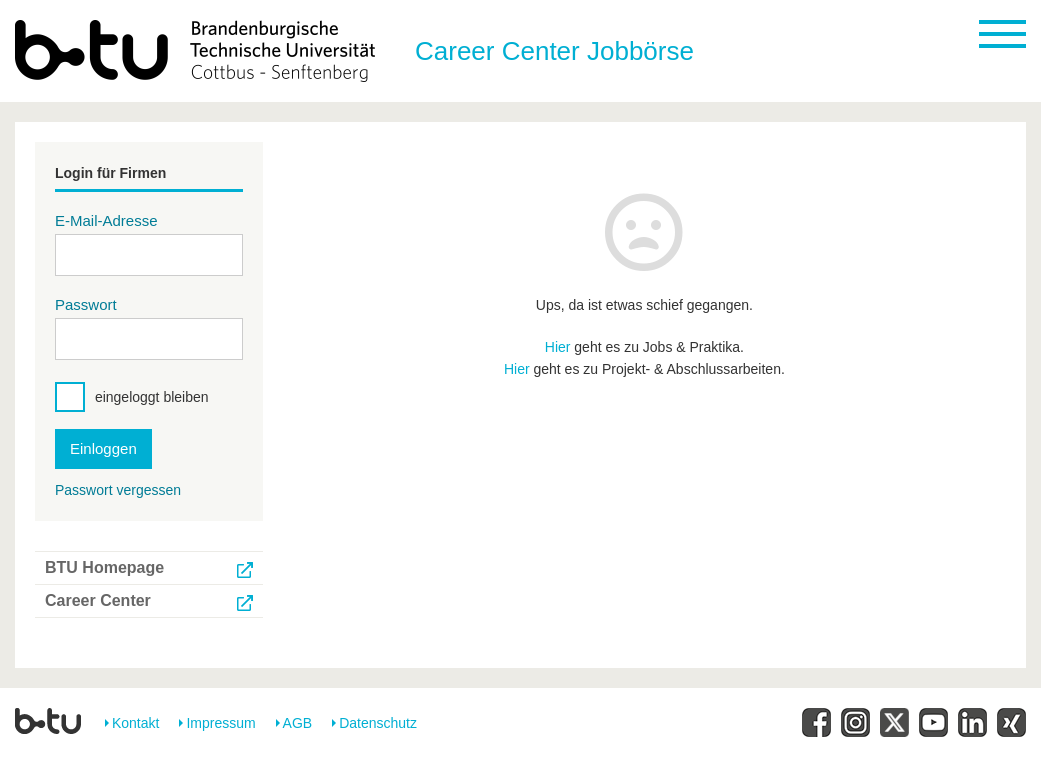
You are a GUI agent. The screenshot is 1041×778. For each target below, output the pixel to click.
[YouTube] (933, 722)
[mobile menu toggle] (1002, 34)
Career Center (98, 600)
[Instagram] (855, 722)
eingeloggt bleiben (152, 397)
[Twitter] (894, 722)
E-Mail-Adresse (106, 220)
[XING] (1011, 722)
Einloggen (103, 448)
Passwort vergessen (118, 490)
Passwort (86, 304)
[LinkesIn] (972, 722)
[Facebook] (816, 722)
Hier (558, 347)
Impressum (220, 723)
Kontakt (135, 723)
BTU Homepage (104, 567)
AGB (298, 723)
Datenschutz (378, 723)
